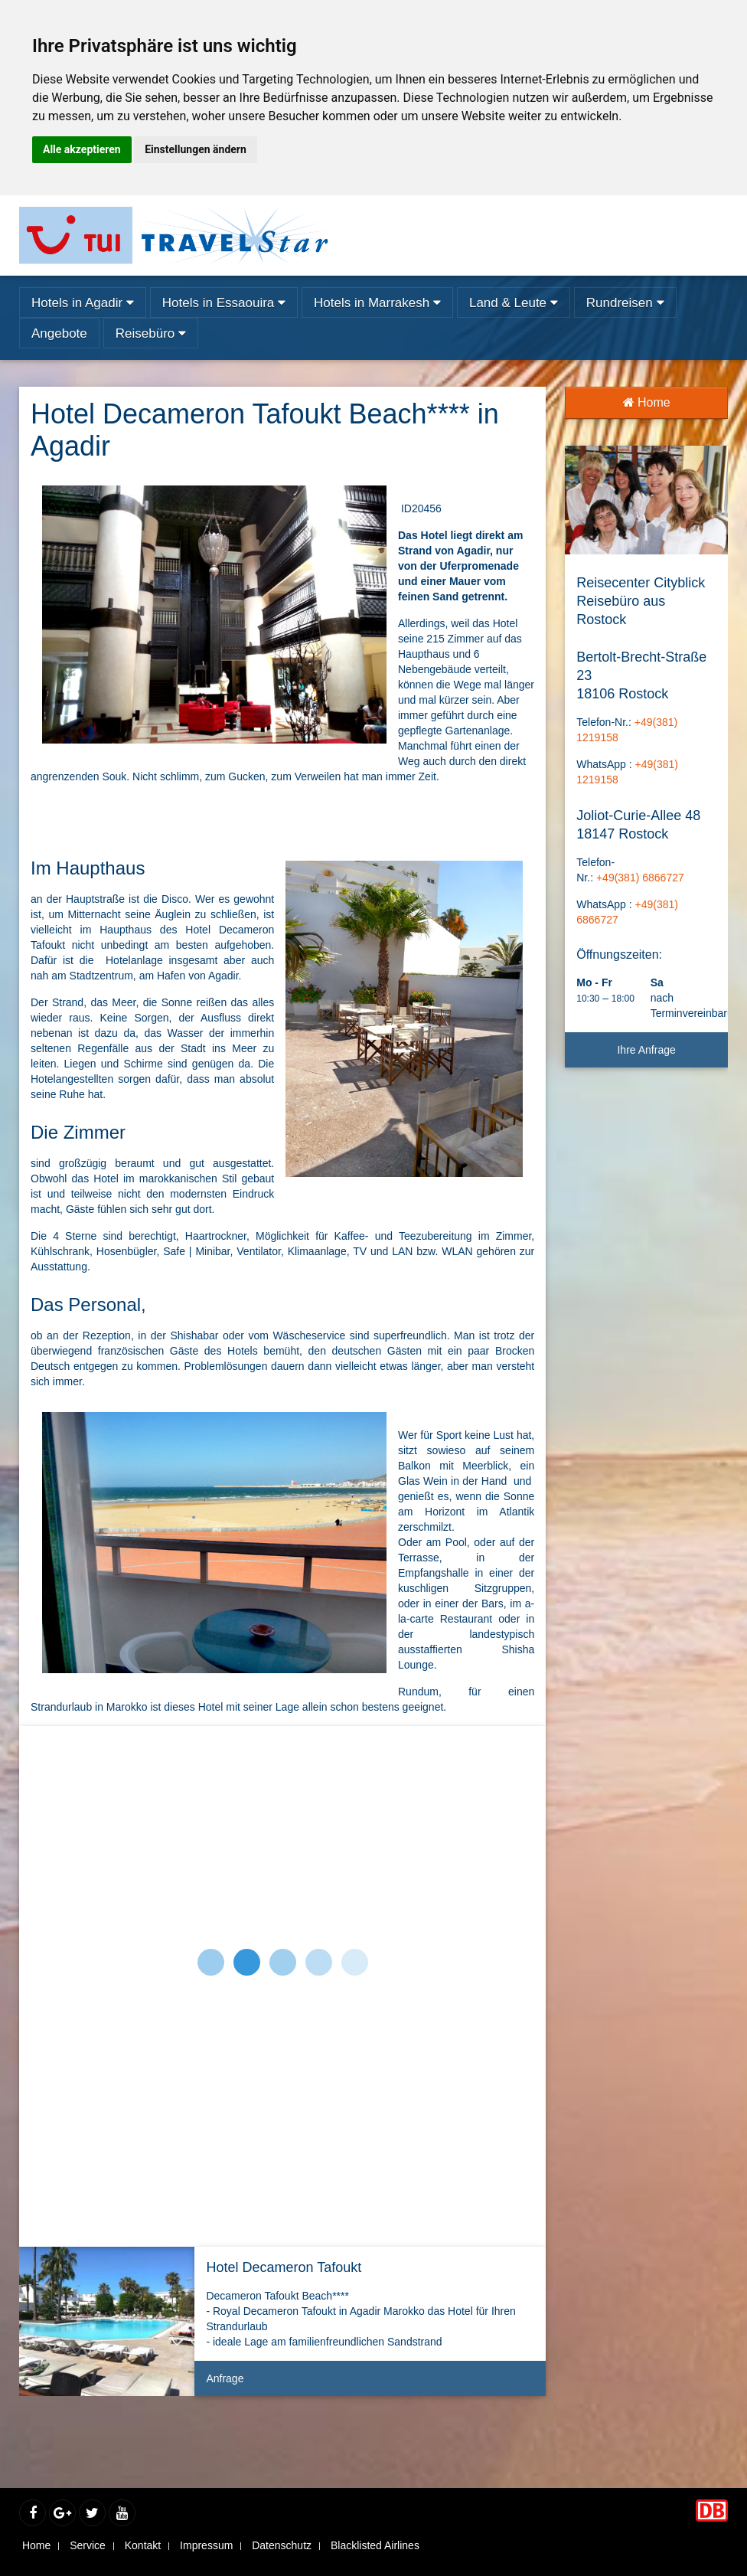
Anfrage (370, 2384)
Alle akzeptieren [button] (82, 149)
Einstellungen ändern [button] (195, 149)
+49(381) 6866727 (640, 877)
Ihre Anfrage (646, 1050)
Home (646, 402)
